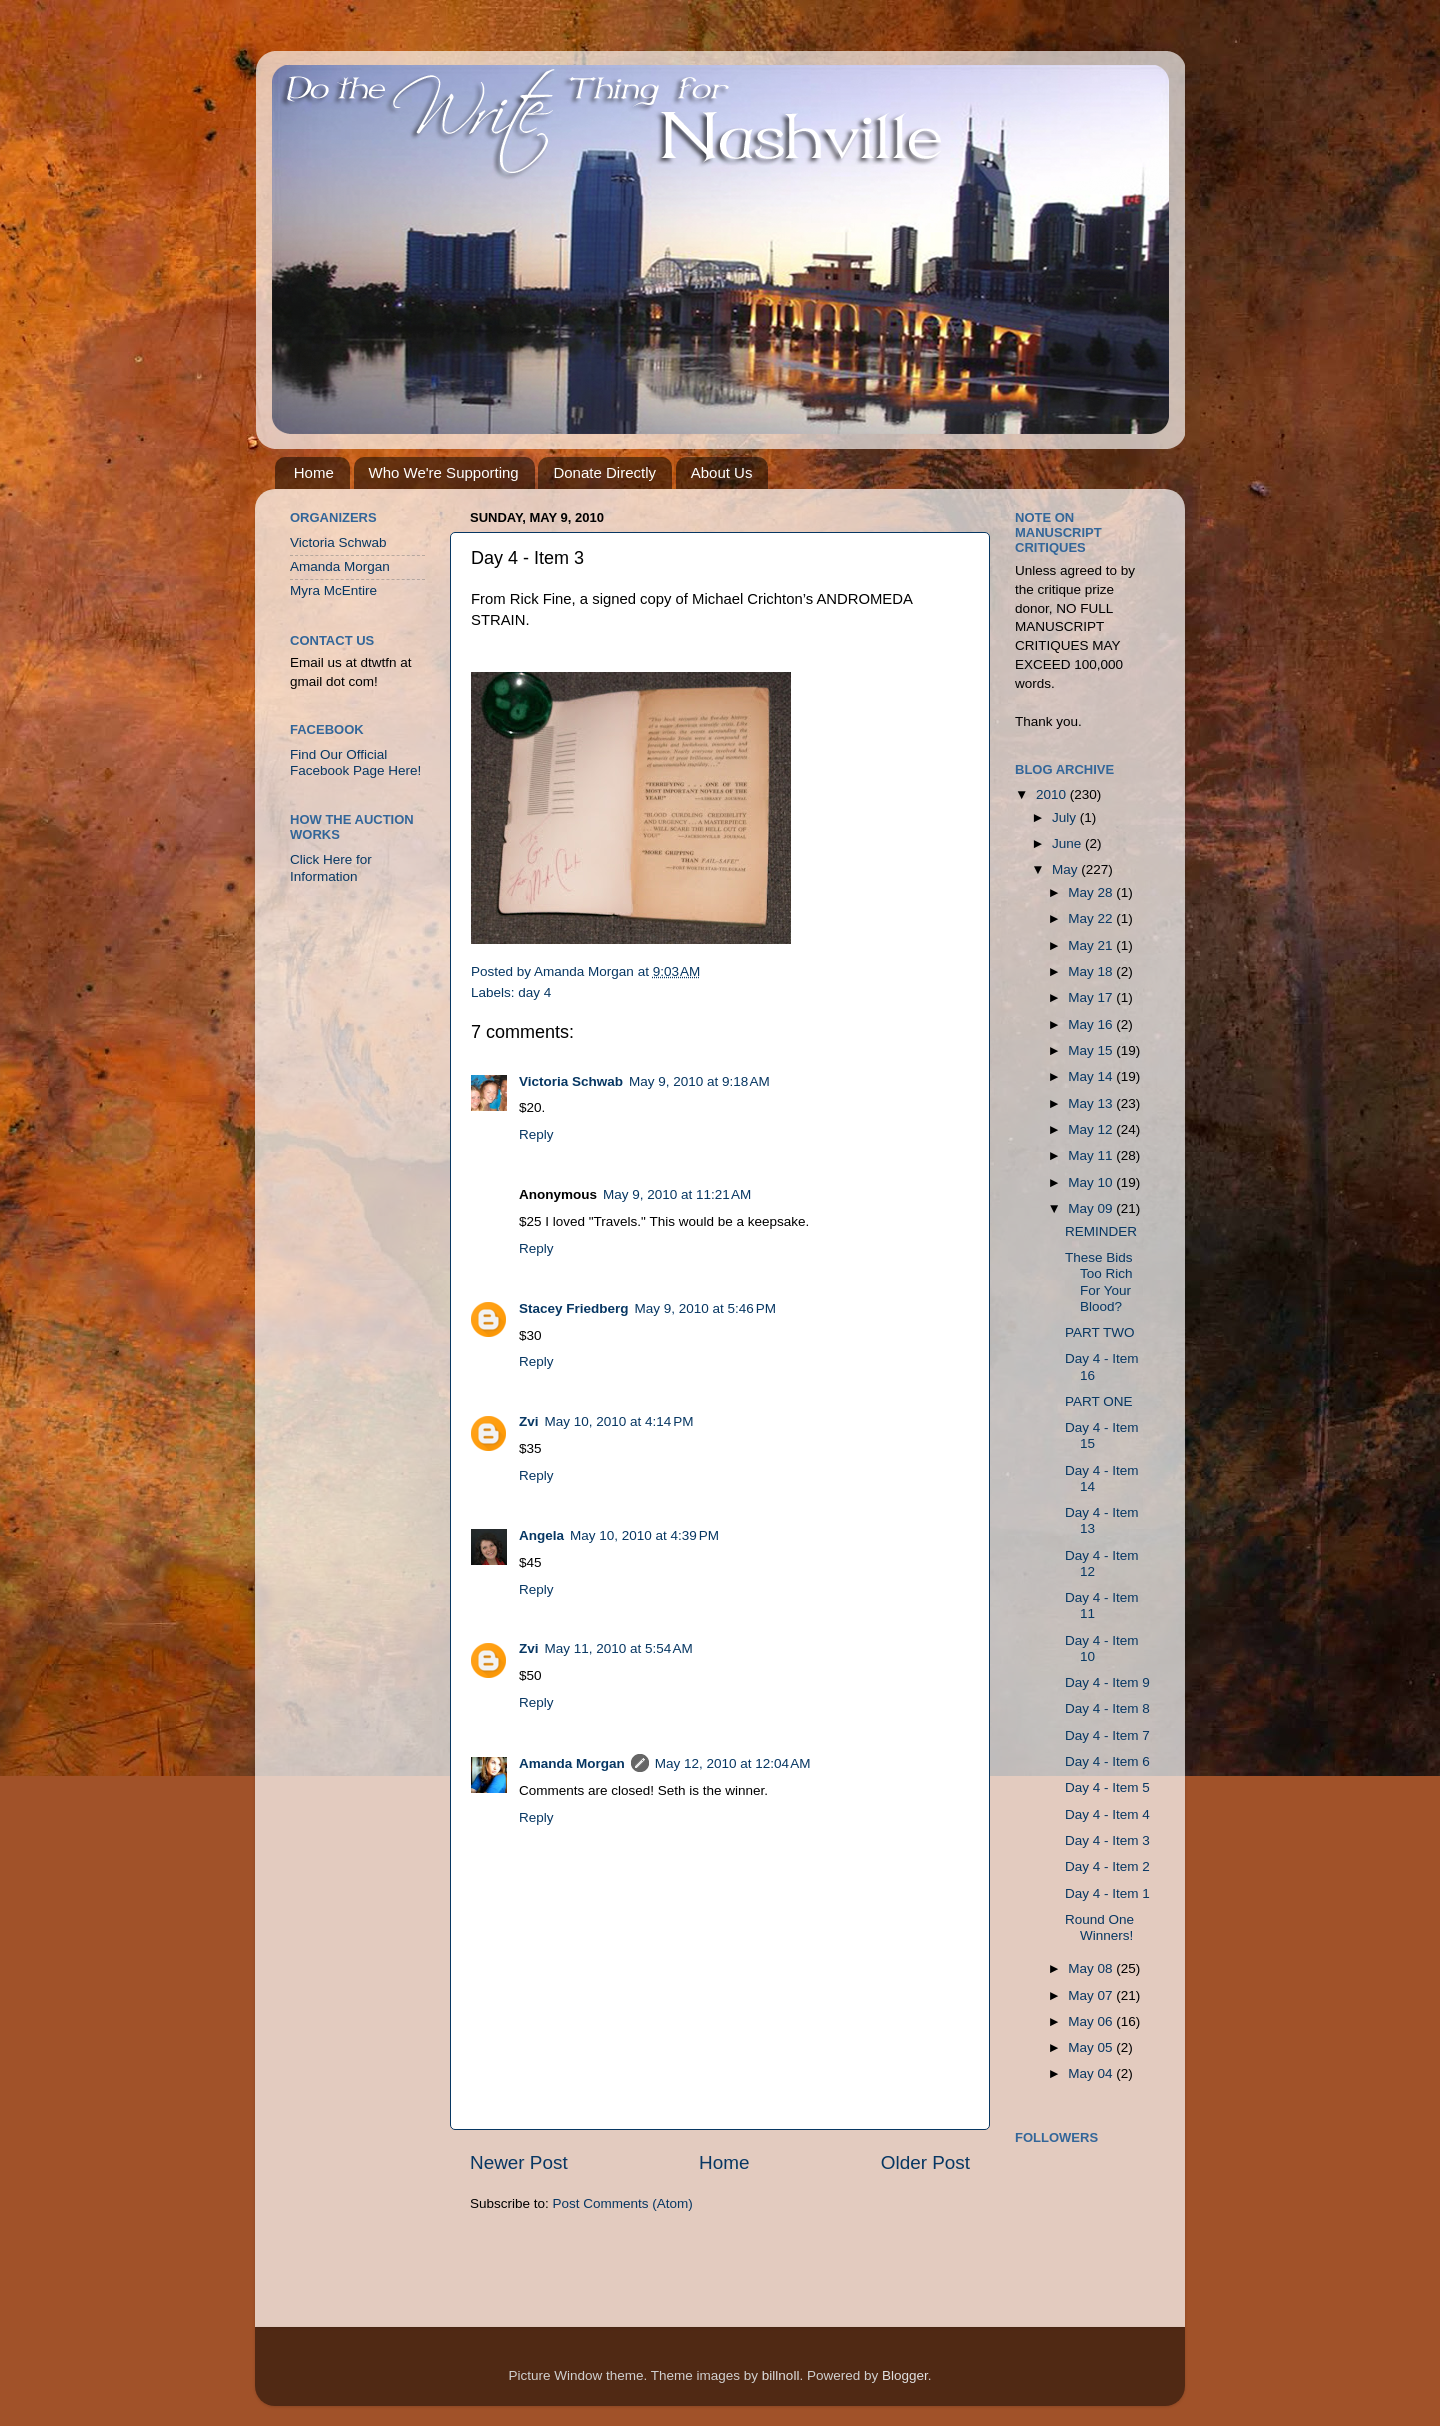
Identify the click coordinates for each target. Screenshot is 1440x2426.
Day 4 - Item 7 (1107, 1735)
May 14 (1092, 1076)
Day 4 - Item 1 (1107, 1893)
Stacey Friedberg (574, 1308)
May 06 (1092, 2021)
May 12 (1092, 1129)
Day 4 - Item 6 (1107, 1761)
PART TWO (1100, 1332)
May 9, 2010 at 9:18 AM (699, 1081)
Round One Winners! (1099, 1927)
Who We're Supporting (444, 472)
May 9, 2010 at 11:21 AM (677, 1194)
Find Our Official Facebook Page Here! (355, 762)
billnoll (781, 2375)
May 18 (1092, 971)
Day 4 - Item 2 (1107, 1866)
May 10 (1092, 1182)
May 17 (1092, 997)
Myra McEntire (333, 590)
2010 (1053, 794)
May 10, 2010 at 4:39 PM (644, 1535)
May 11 (1092, 1155)
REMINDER (1101, 1231)
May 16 (1092, 1024)
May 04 (1092, 2073)
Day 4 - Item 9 (1107, 1682)
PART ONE (1099, 1401)
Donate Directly (604, 472)
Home (314, 472)
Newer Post (519, 2162)
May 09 (1092, 1208)
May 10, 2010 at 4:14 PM (619, 1421)
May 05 (1092, 2047)
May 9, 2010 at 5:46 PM (705, 1308)
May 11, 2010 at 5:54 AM (619, 1648)
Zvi (529, 1421)
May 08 (1092, 1968)
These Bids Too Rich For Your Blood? (1099, 1282)
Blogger (905, 2375)
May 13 (1092, 1103)
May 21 (1092, 945)
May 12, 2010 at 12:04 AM (733, 1763)
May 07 (1092, 1995)
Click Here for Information (331, 867)
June (1068, 843)
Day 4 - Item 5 (1107, 1787)
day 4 (534, 992)
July (1066, 817)
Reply (536, 1134)
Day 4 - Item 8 (1107, 1708)
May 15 (1092, 1050)
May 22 (1092, 918)
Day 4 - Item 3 (1107, 1840)
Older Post (925, 2162)
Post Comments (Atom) (623, 2203)
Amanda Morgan (572, 1763)
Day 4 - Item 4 (1107, 1814)
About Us (722, 472)
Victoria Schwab (571, 1081)
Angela (541, 1535)
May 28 (1092, 892)
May (1066, 869)
